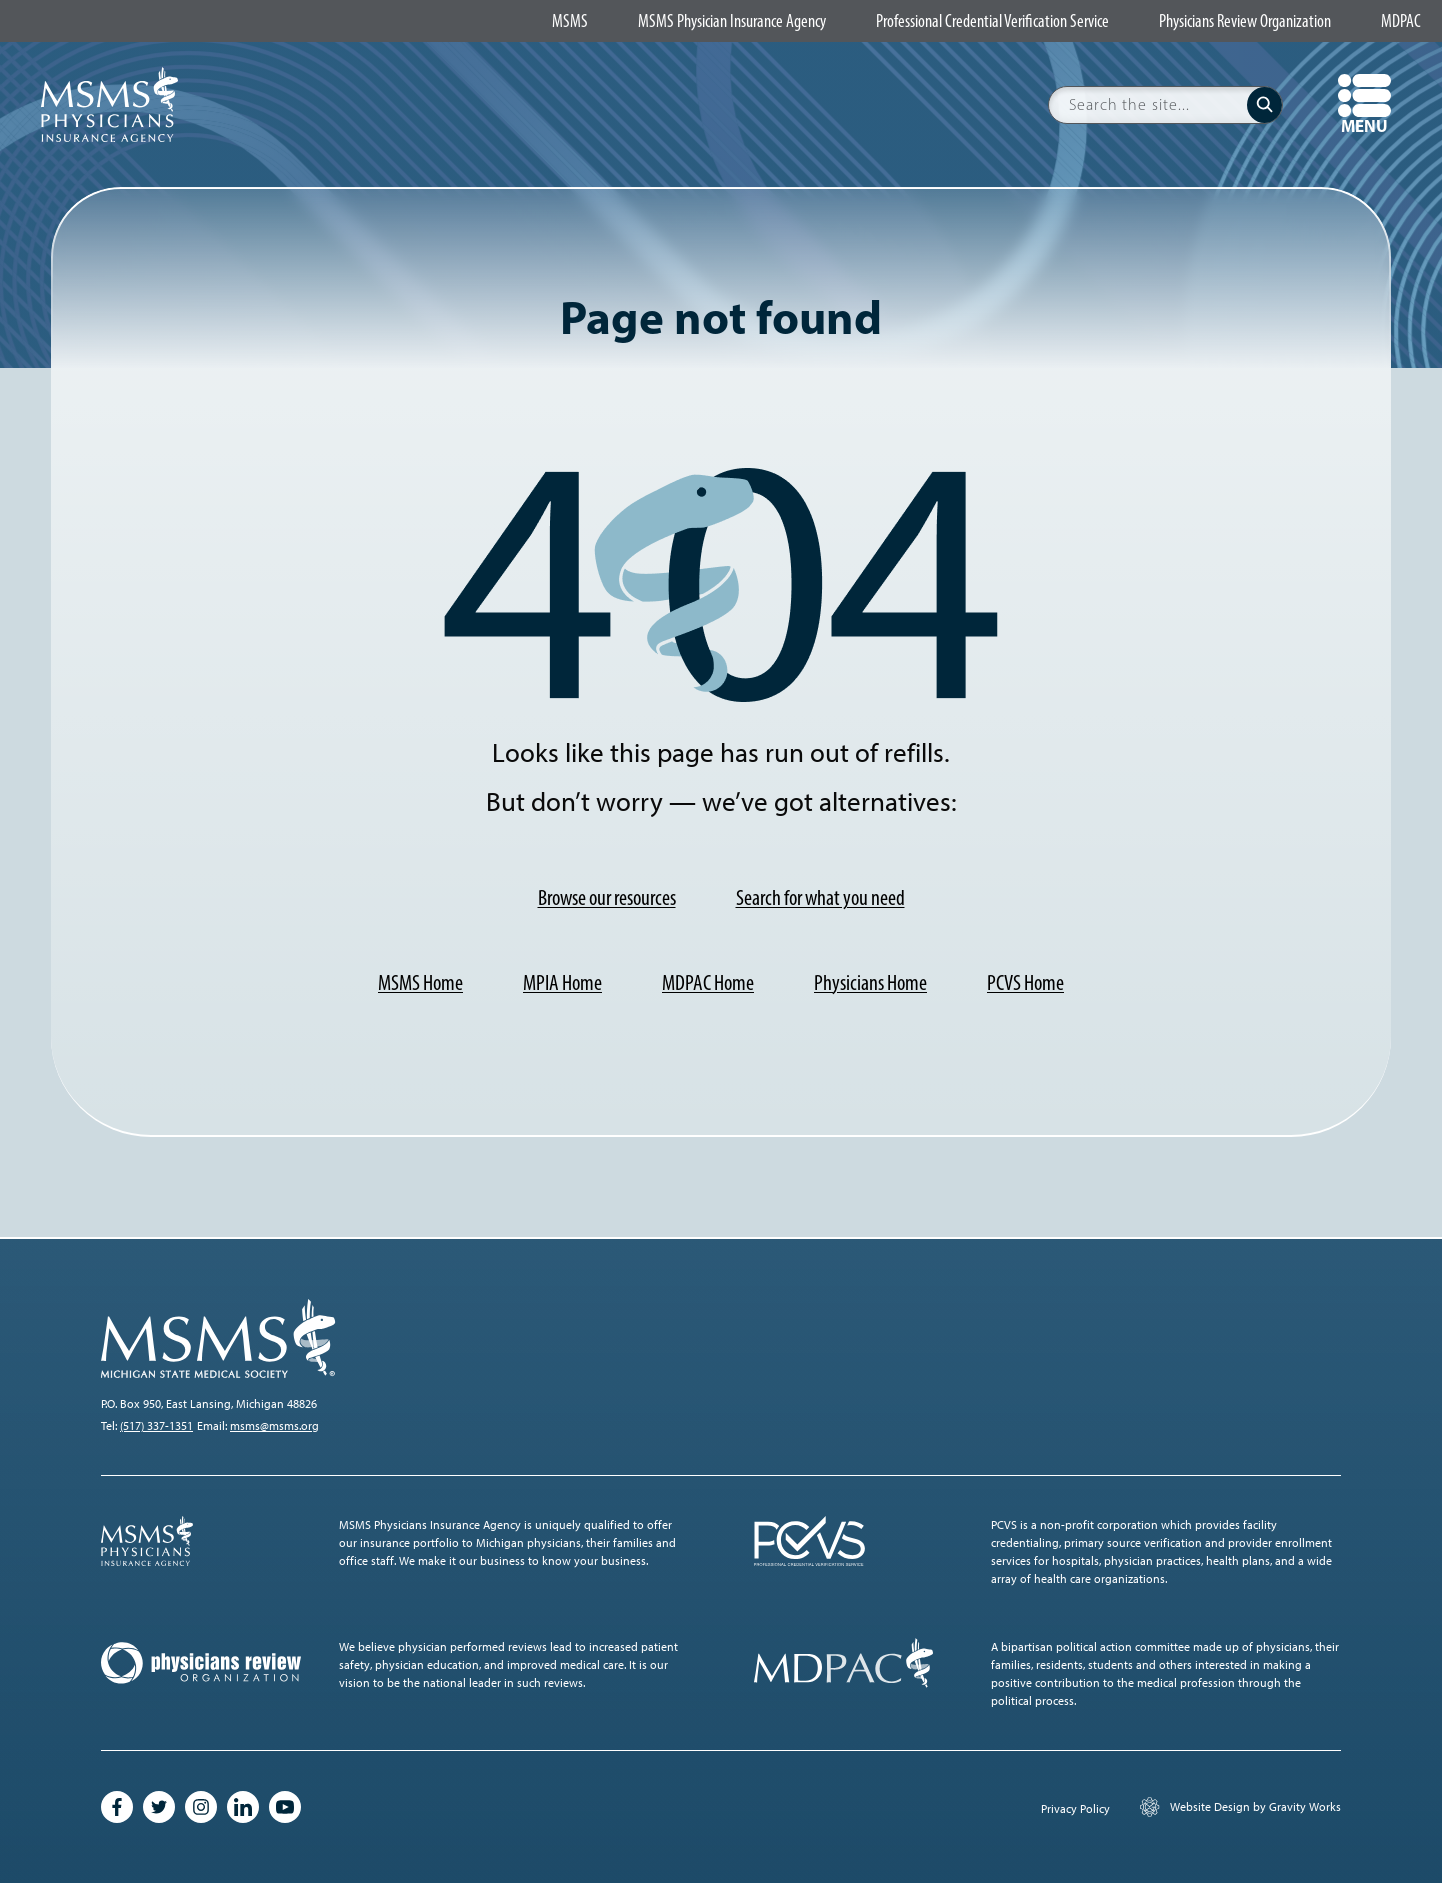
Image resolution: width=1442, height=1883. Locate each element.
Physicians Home (870, 982)
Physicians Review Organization (1245, 22)
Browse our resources (607, 897)
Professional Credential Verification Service (992, 22)
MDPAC (1401, 22)
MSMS (570, 22)
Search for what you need (820, 897)
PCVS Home (1025, 982)
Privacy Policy (1075, 1809)
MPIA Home (562, 982)
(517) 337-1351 (156, 1426)
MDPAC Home (708, 982)
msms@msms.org (274, 1426)
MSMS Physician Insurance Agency (732, 22)
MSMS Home (420, 982)
